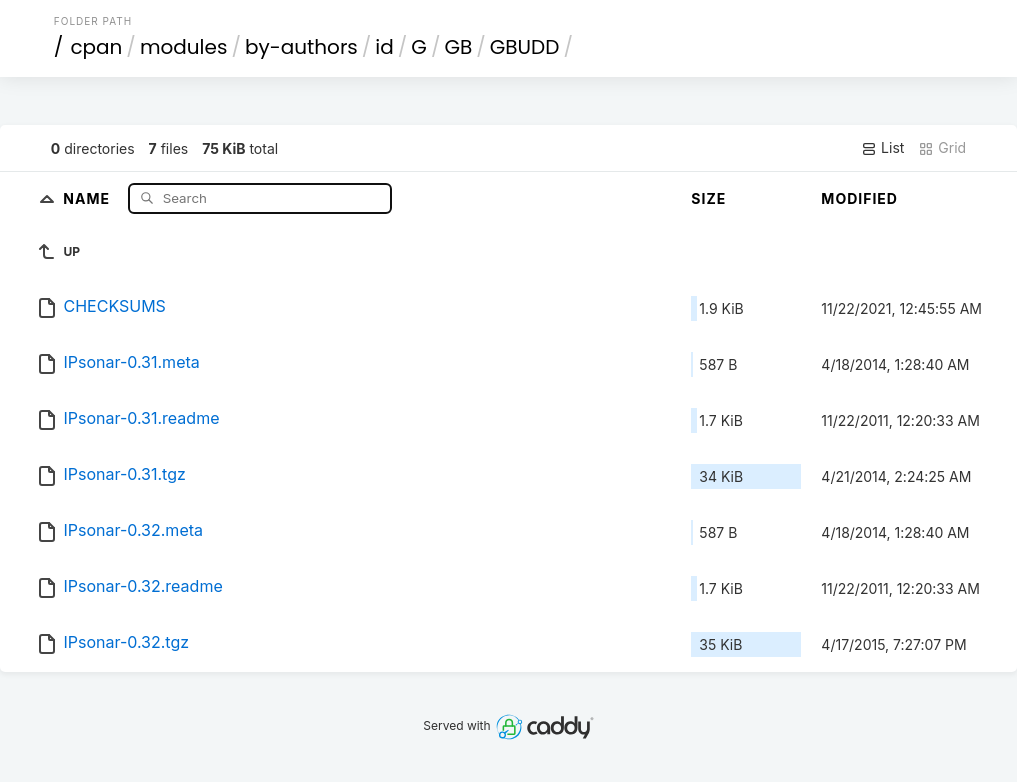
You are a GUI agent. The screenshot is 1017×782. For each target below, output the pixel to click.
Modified (859, 198)
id (384, 47)
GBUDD (525, 47)
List (882, 148)
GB (458, 47)
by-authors (301, 47)
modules (183, 47)
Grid (942, 148)
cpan (96, 47)
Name (88, 197)
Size (708, 198)
